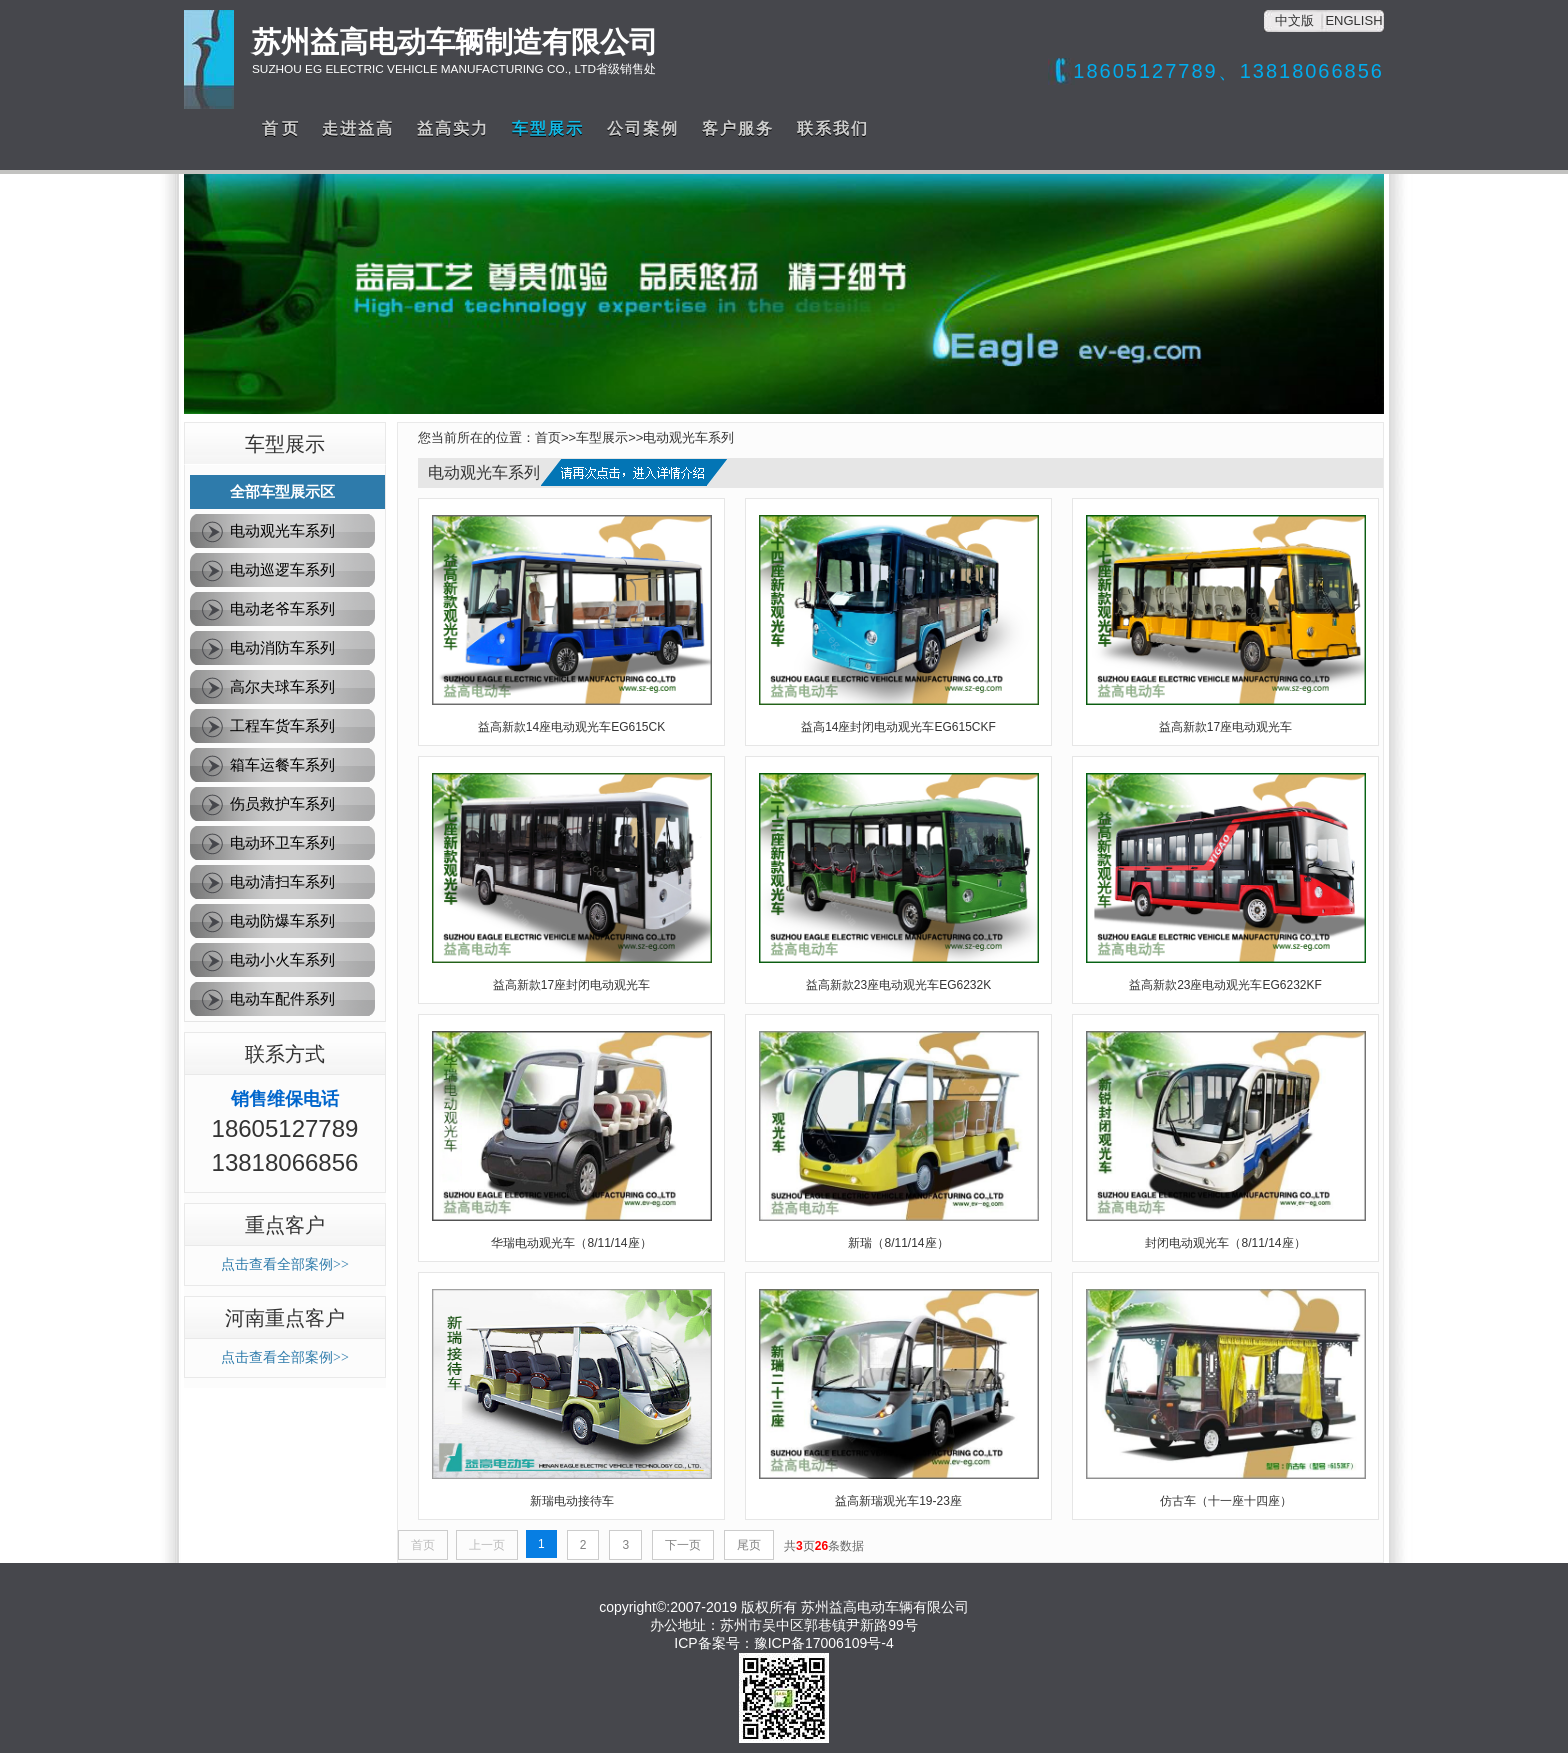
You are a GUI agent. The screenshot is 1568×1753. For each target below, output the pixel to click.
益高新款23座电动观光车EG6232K (898, 985)
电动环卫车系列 (282, 842)
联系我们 (833, 128)
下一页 (683, 1545)
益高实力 (453, 128)
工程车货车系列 (282, 725)
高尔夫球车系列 (282, 686)
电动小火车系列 (282, 959)
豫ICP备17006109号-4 (824, 1643)
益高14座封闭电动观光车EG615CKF (898, 727)
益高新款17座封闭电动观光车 (571, 985)
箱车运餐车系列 (282, 764)
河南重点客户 (285, 1318)
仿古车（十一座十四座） (1226, 1501)
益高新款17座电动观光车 (1225, 727)
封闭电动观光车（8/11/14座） (1225, 1243)
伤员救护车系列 (282, 803)
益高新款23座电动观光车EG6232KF (1225, 985)
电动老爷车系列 (282, 608)
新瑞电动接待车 (572, 1501)
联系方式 (285, 1054)
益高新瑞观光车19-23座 (898, 1501)
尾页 (749, 1545)
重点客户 (285, 1225)
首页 (548, 437)
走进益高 (358, 128)
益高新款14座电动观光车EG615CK (571, 727)
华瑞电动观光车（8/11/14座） (571, 1243)
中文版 (1294, 20)
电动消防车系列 (282, 647)
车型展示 (548, 128)
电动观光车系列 (282, 530)
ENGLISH (1353, 20)
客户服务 (738, 128)
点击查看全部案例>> (285, 1264)
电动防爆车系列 (282, 920)
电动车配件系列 (282, 998)
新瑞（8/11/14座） (898, 1243)
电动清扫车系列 (282, 881)
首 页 (280, 128)
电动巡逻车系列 (282, 569)
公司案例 (643, 128)
